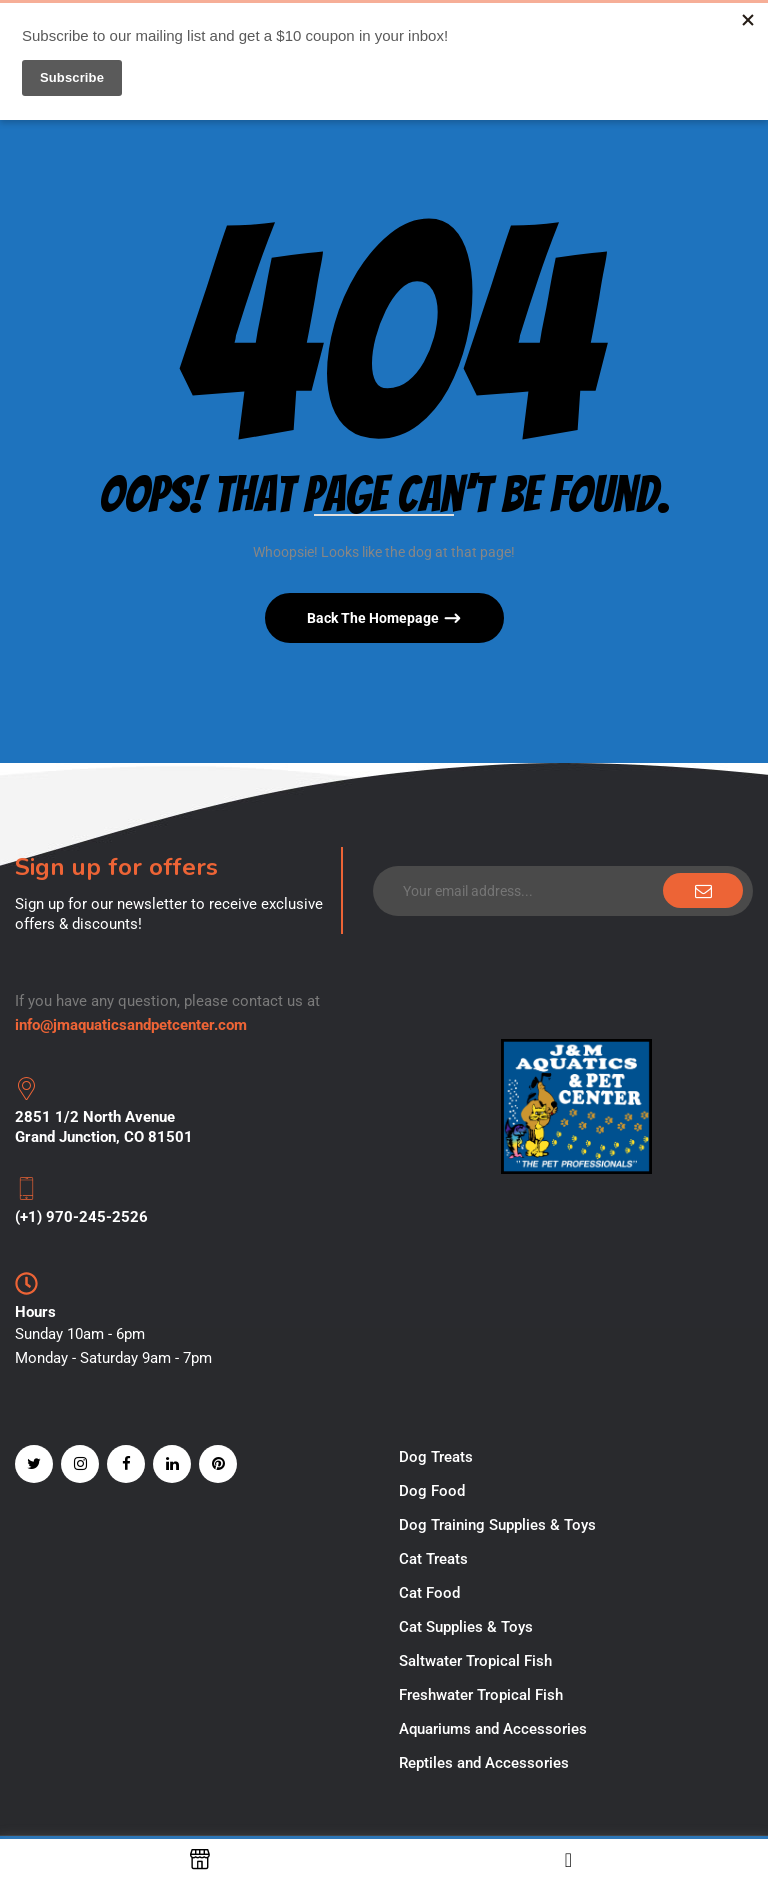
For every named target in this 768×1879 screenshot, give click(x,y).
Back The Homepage (374, 618)
